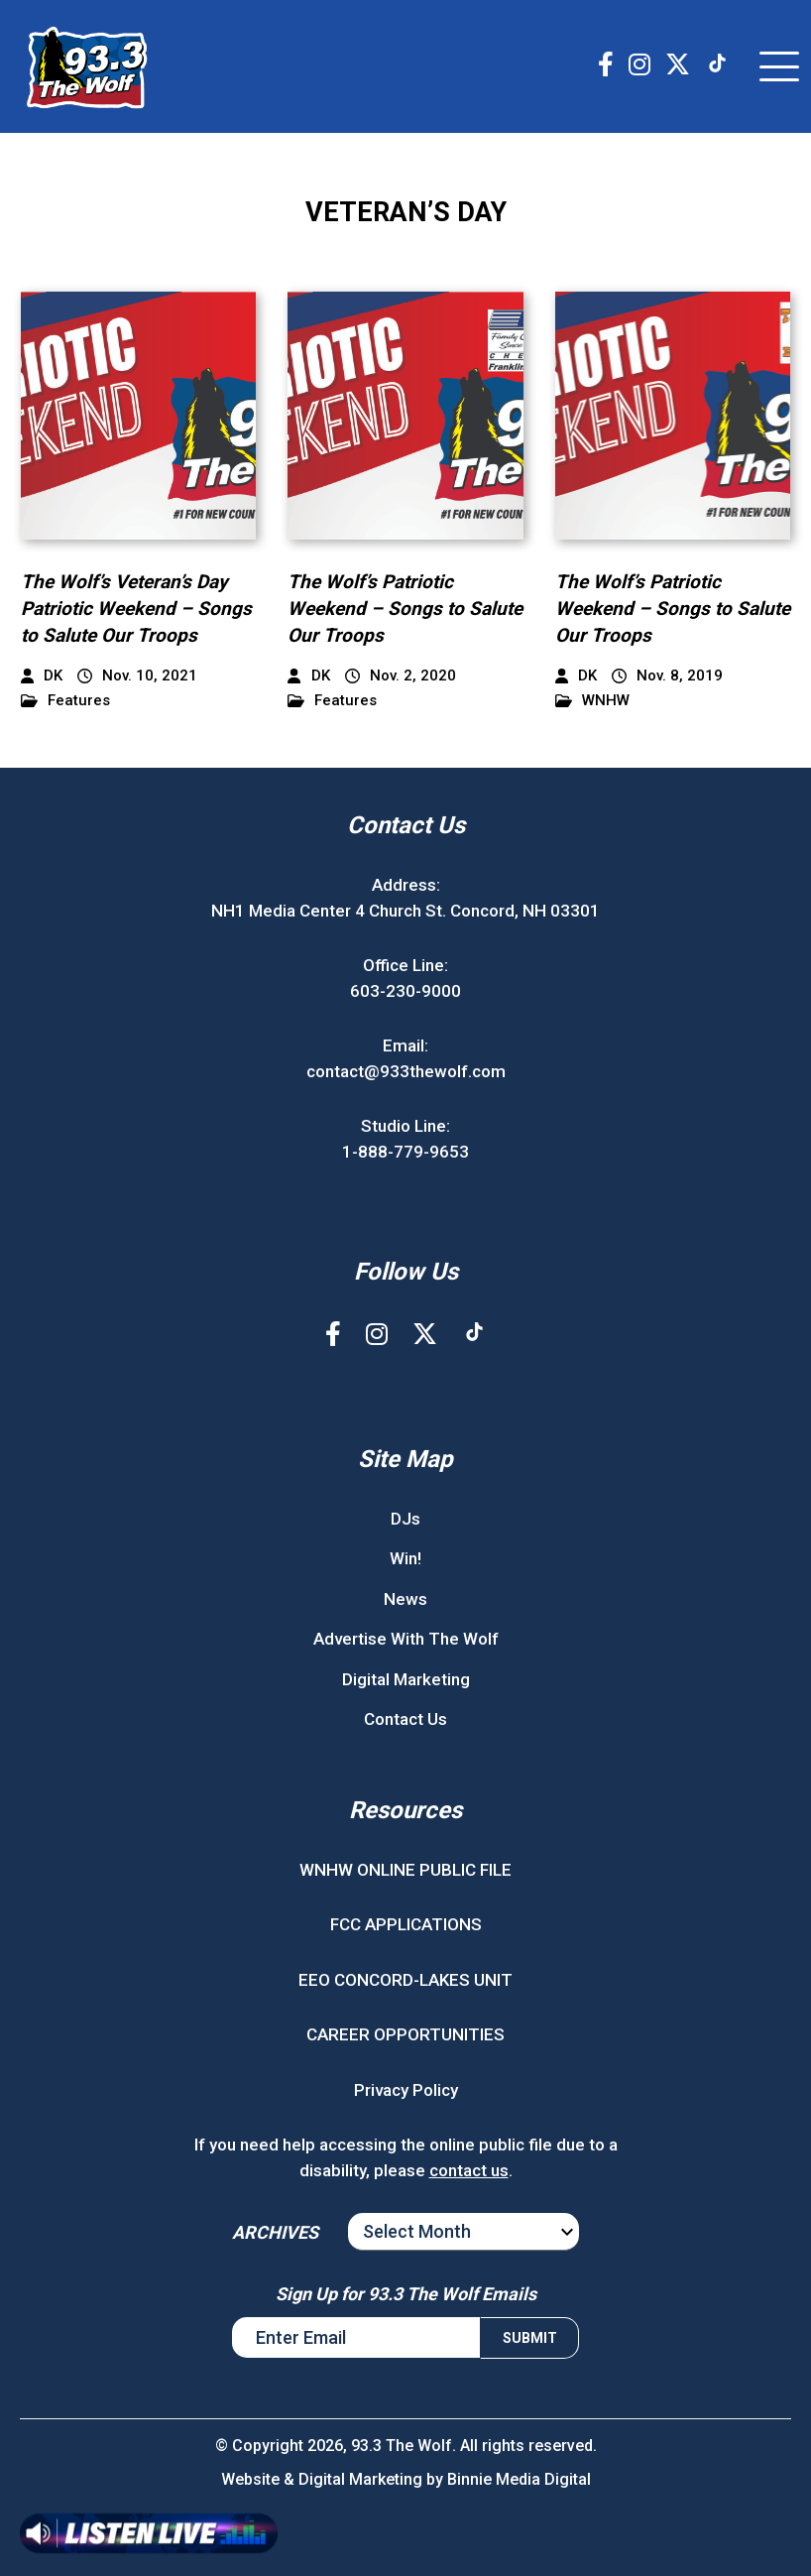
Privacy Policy (406, 2090)
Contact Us (405, 1719)
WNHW (592, 700)
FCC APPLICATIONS (406, 1924)
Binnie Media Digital (519, 2479)
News (405, 1599)
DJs (405, 1519)
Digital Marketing (406, 1679)
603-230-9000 (405, 991)
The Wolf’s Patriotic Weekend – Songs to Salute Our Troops (405, 608)
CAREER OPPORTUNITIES (405, 2034)
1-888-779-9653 (405, 1152)
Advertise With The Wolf (406, 1639)
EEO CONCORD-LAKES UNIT (405, 1980)
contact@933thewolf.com (406, 1071)
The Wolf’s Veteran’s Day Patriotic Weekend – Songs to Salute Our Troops (136, 608)
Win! (405, 1558)
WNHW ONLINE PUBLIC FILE (405, 1870)
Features (65, 700)
